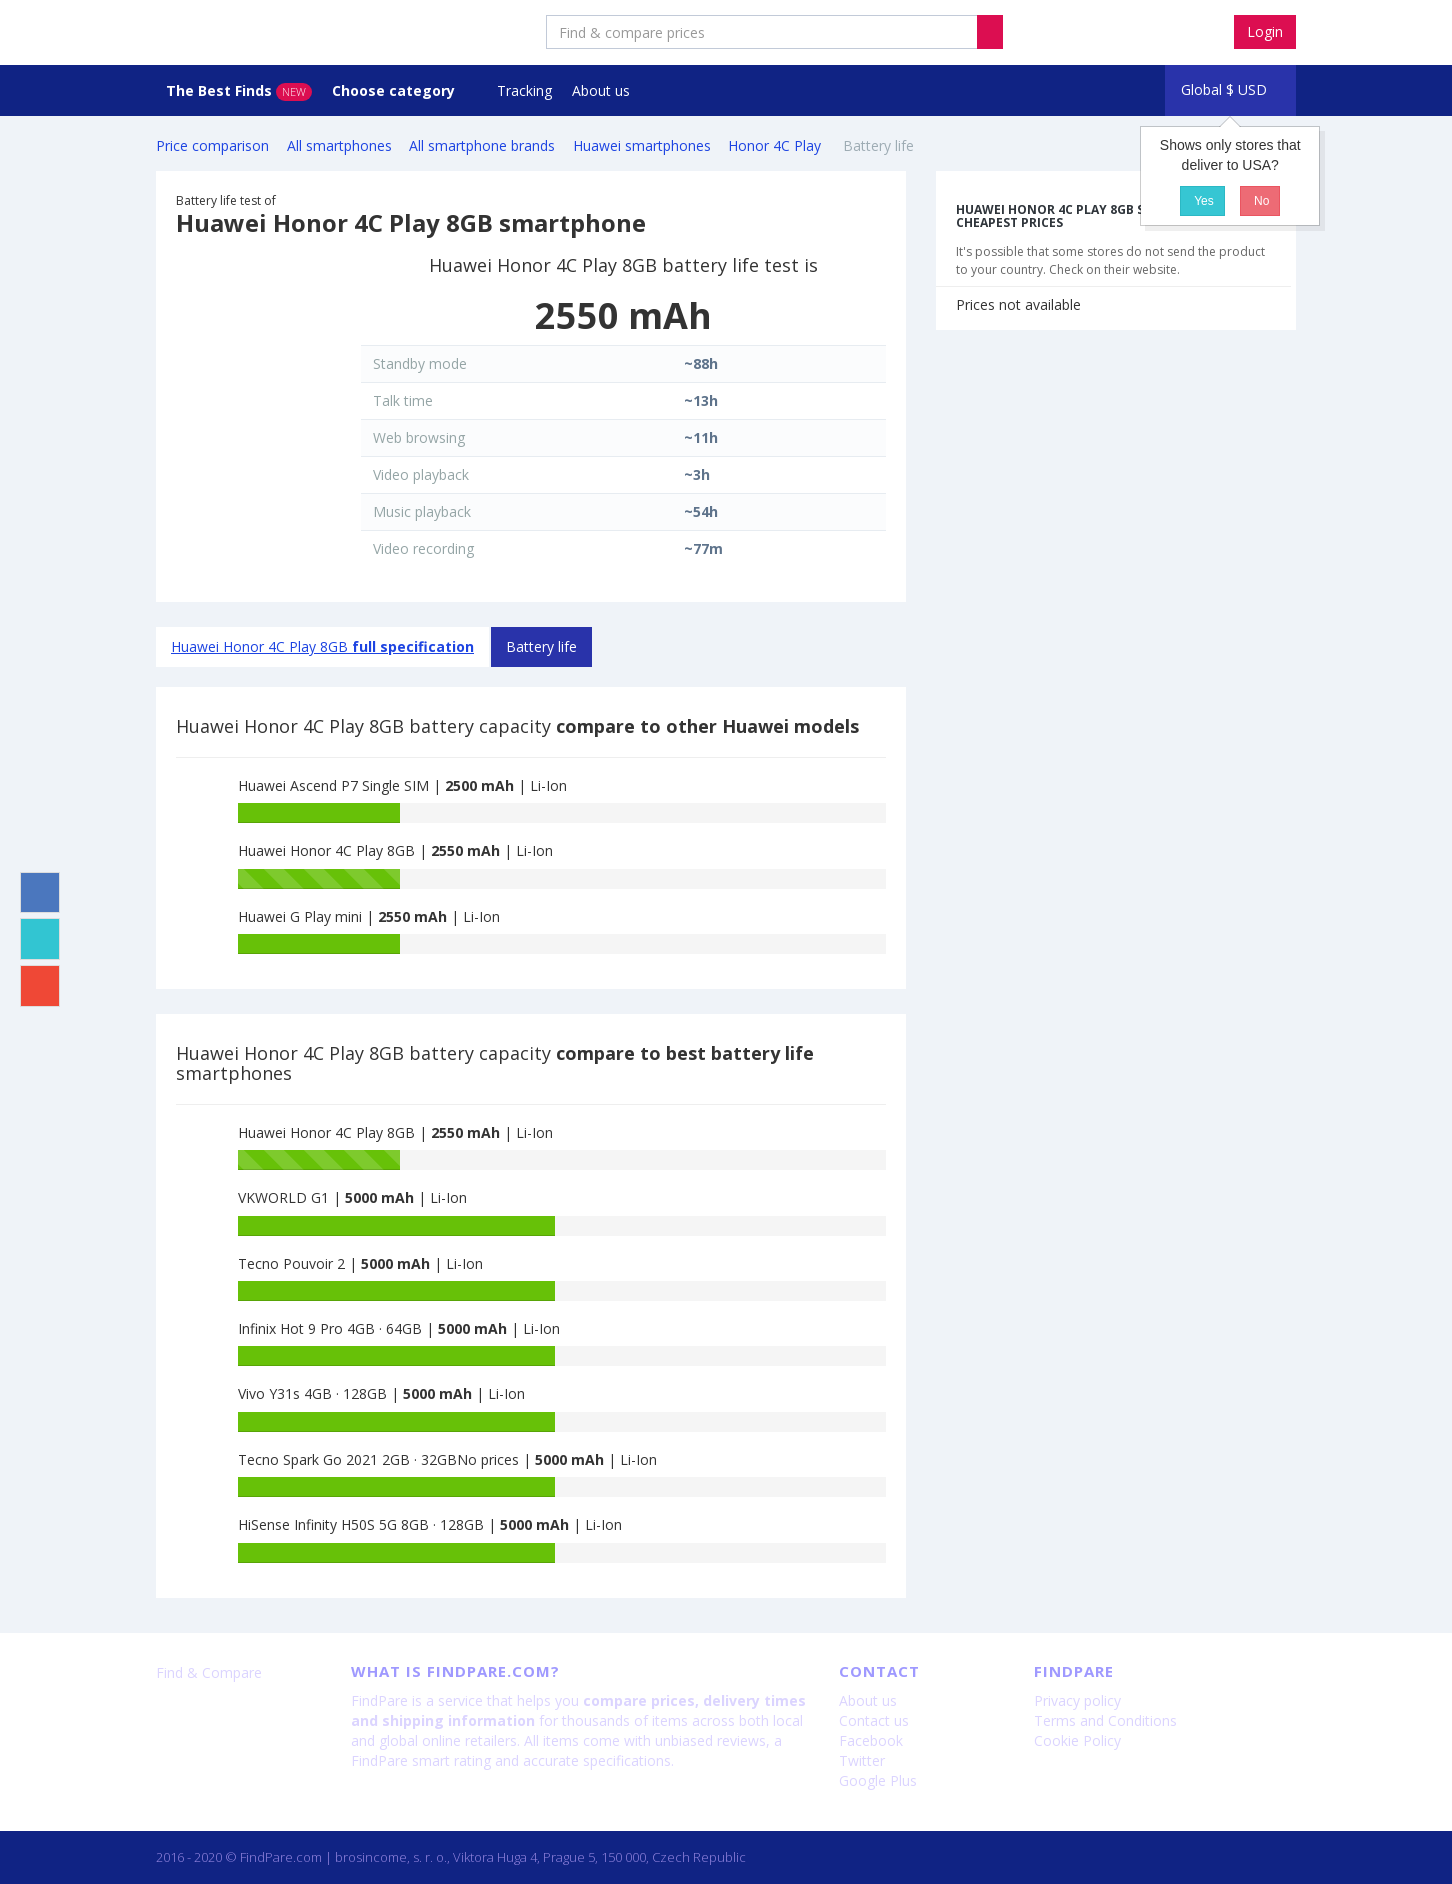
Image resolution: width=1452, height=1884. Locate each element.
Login (1265, 31)
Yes (1202, 201)
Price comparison (212, 145)
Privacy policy (1077, 1700)
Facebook (871, 1740)
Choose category (395, 90)
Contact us (874, 1720)
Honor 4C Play (776, 145)
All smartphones (339, 145)
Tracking (524, 90)
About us (601, 90)
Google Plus (878, 1780)
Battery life (541, 646)
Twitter (862, 1760)
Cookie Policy (1077, 1740)
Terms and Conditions (1105, 1720)
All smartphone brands (482, 145)
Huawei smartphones (642, 145)
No (1260, 201)
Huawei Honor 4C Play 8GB (322, 646)
